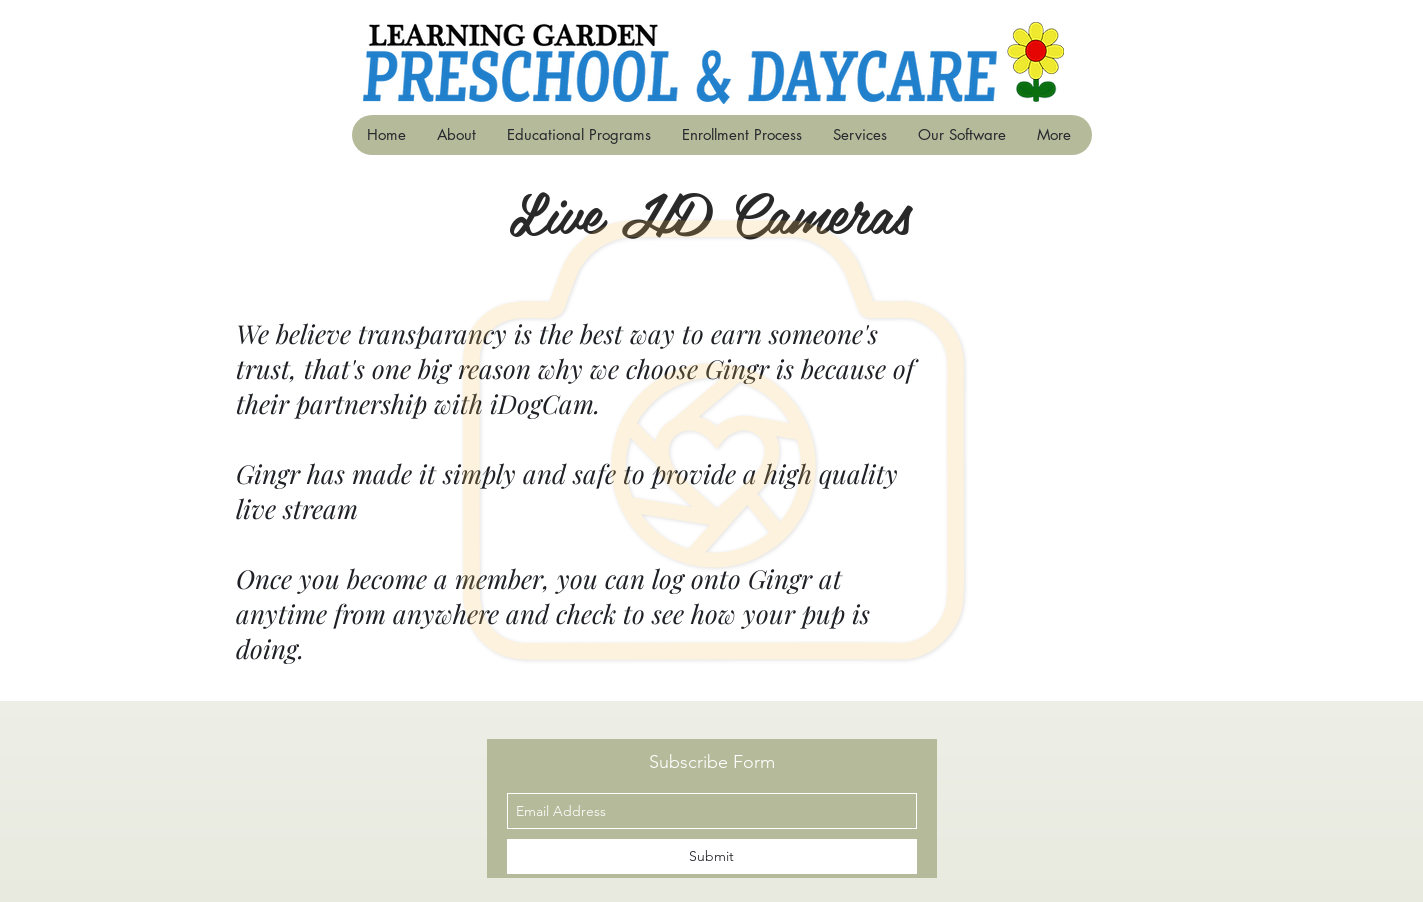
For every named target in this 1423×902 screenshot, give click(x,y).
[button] (578, 135)
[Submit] (712, 856)
